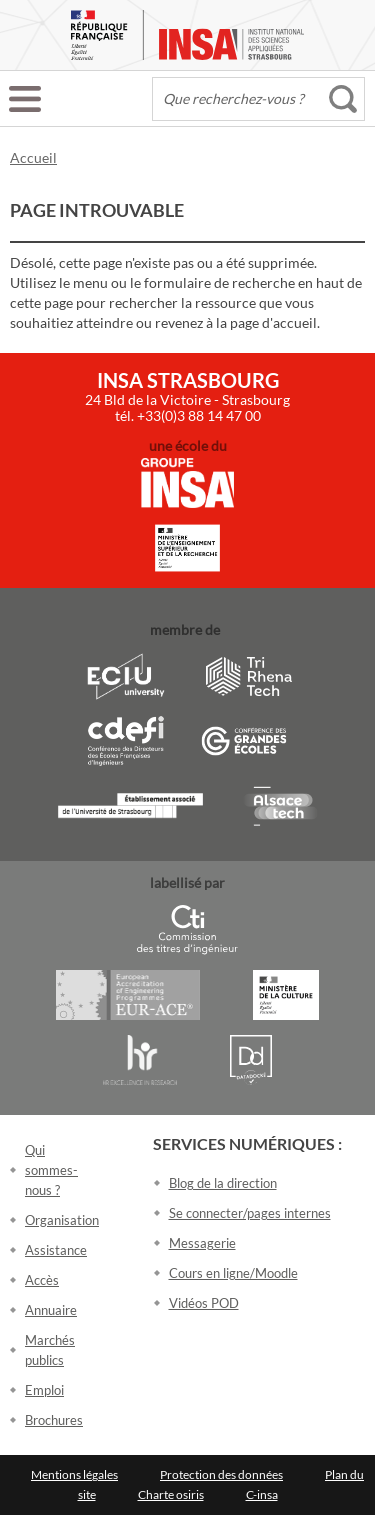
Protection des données (221, 1474)
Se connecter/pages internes (250, 1213)
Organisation (62, 1220)
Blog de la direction (223, 1183)
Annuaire (51, 1310)
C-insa (262, 1494)
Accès (42, 1280)
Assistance (56, 1250)
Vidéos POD (204, 1303)
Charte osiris (171, 1494)
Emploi (44, 1390)
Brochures (54, 1420)
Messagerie (202, 1243)
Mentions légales (74, 1474)
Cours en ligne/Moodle (233, 1273)
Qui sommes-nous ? (51, 1170)
